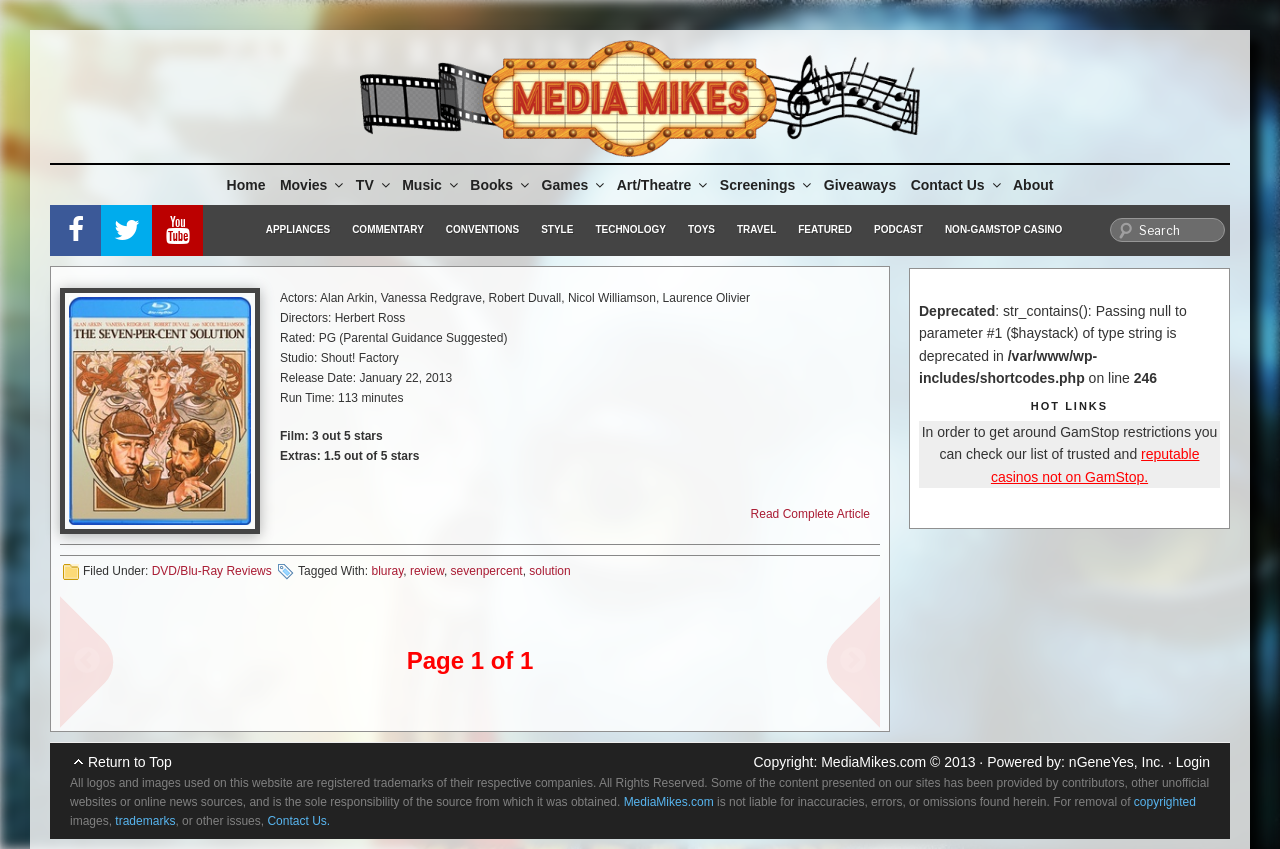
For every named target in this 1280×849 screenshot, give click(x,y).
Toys (701, 229)
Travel (756, 229)
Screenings (767, 185)
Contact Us (957, 185)
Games (575, 185)
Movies (313, 185)
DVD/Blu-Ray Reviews (212, 571)
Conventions (482, 229)
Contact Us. (298, 821)
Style (557, 229)
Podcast (898, 229)
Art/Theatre (664, 185)
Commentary (388, 229)
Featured (825, 229)
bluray (387, 571)
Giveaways (860, 185)
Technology (630, 229)
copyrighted (1165, 802)
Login (1193, 762)
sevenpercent (487, 571)
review (427, 571)
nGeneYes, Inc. (1116, 762)
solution (549, 571)
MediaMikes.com (873, 762)
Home (246, 185)
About (1033, 185)
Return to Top (130, 762)
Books (501, 185)
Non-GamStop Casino (1003, 229)
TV (374, 185)
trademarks (145, 821)
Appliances (298, 229)
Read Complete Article (810, 514)
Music (431, 185)
